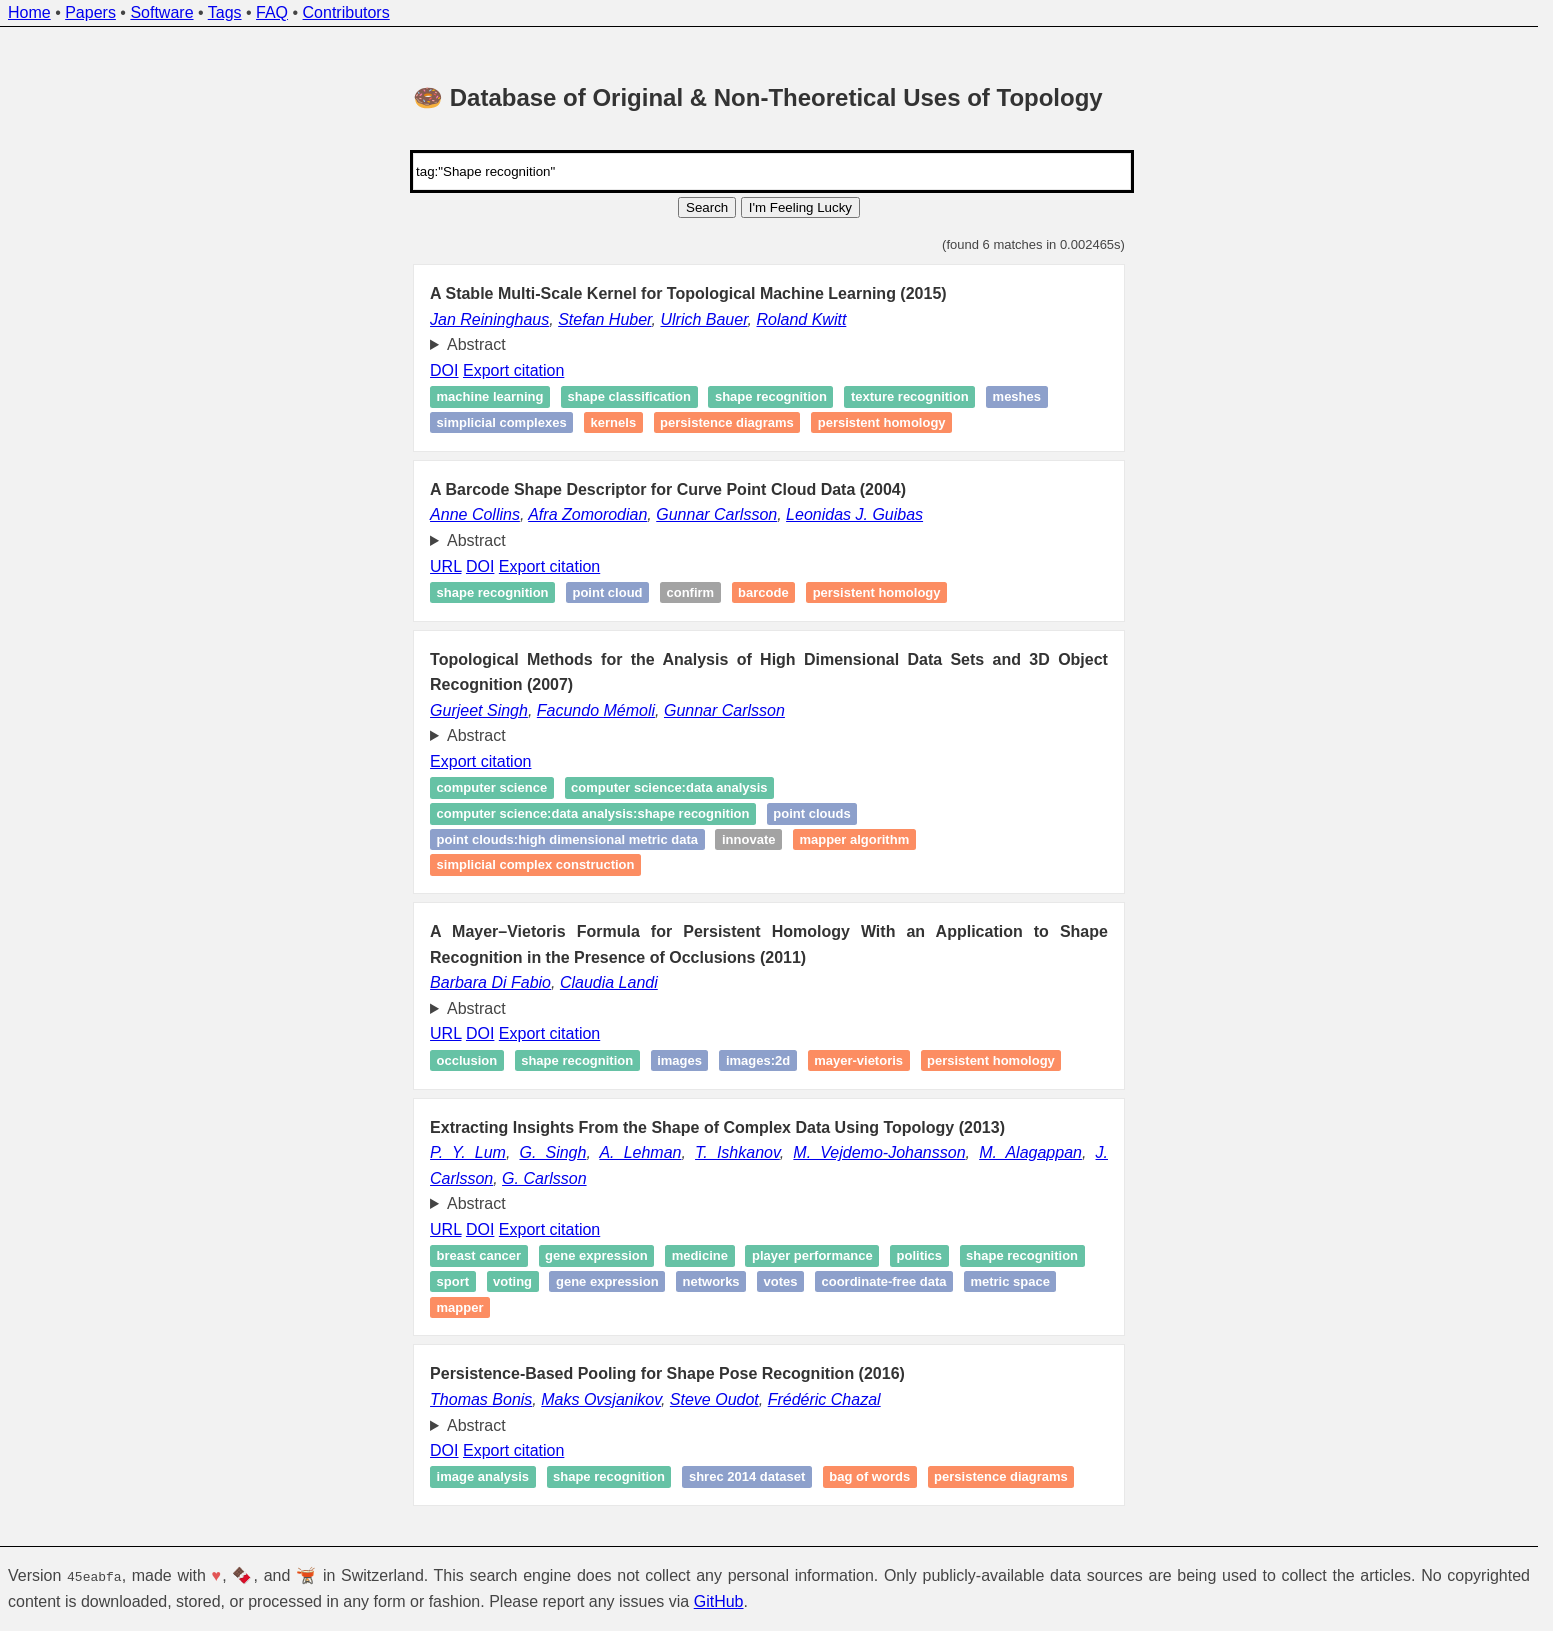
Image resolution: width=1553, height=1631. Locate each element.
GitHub (719, 1601)
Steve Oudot (714, 1399)
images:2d (758, 1060)
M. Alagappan (1030, 1152)
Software (161, 12)
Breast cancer (479, 1256)
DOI (444, 370)
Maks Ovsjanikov (601, 1399)
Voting (512, 1281)
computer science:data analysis (669, 788)
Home (29, 12)
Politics (920, 1256)
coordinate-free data (883, 1281)
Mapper (460, 1307)
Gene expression (596, 1256)
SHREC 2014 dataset (747, 1477)
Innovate (748, 839)
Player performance (812, 1256)
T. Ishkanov (737, 1152)
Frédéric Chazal (824, 1399)
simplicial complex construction (536, 864)
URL (445, 566)
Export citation (513, 370)
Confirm (690, 592)
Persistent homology (882, 422)
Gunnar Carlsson (716, 514)
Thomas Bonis (481, 1399)
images (679, 1060)
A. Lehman (640, 1152)
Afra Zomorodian (587, 514)
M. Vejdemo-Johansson (879, 1152)
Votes (781, 1281)
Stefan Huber (604, 319)
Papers (90, 12)
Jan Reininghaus (489, 319)
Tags (225, 12)
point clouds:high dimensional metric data (567, 839)
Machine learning (490, 397)
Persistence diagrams (727, 422)
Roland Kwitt (802, 319)
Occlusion (467, 1060)
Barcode (763, 592)
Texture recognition (910, 397)
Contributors (346, 12)
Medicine (700, 1256)
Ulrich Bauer (703, 319)
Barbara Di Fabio (490, 982)
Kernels (614, 422)
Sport (453, 1281)
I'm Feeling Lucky (800, 207)
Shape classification (629, 397)
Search (707, 207)
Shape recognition (771, 397)
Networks (711, 1281)
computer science (492, 788)
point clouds (811, 813)
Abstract (476, 344)
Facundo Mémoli (596, 710)
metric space (1010, 1281)
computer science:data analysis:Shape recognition (593, 813)
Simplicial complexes (502, 422)
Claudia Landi (609, 982)
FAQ (272, 12)
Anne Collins (475, 514)
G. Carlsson (544, 1178)
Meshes (1017, 397)
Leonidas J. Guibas (854, 514)
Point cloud (607, 592)
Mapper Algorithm (854, 839)
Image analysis (483, 1477)
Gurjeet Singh (479, 710)
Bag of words (869, 1477)
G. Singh (552, 1152)
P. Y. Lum (468, 1152)
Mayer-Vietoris (858, 1060)
